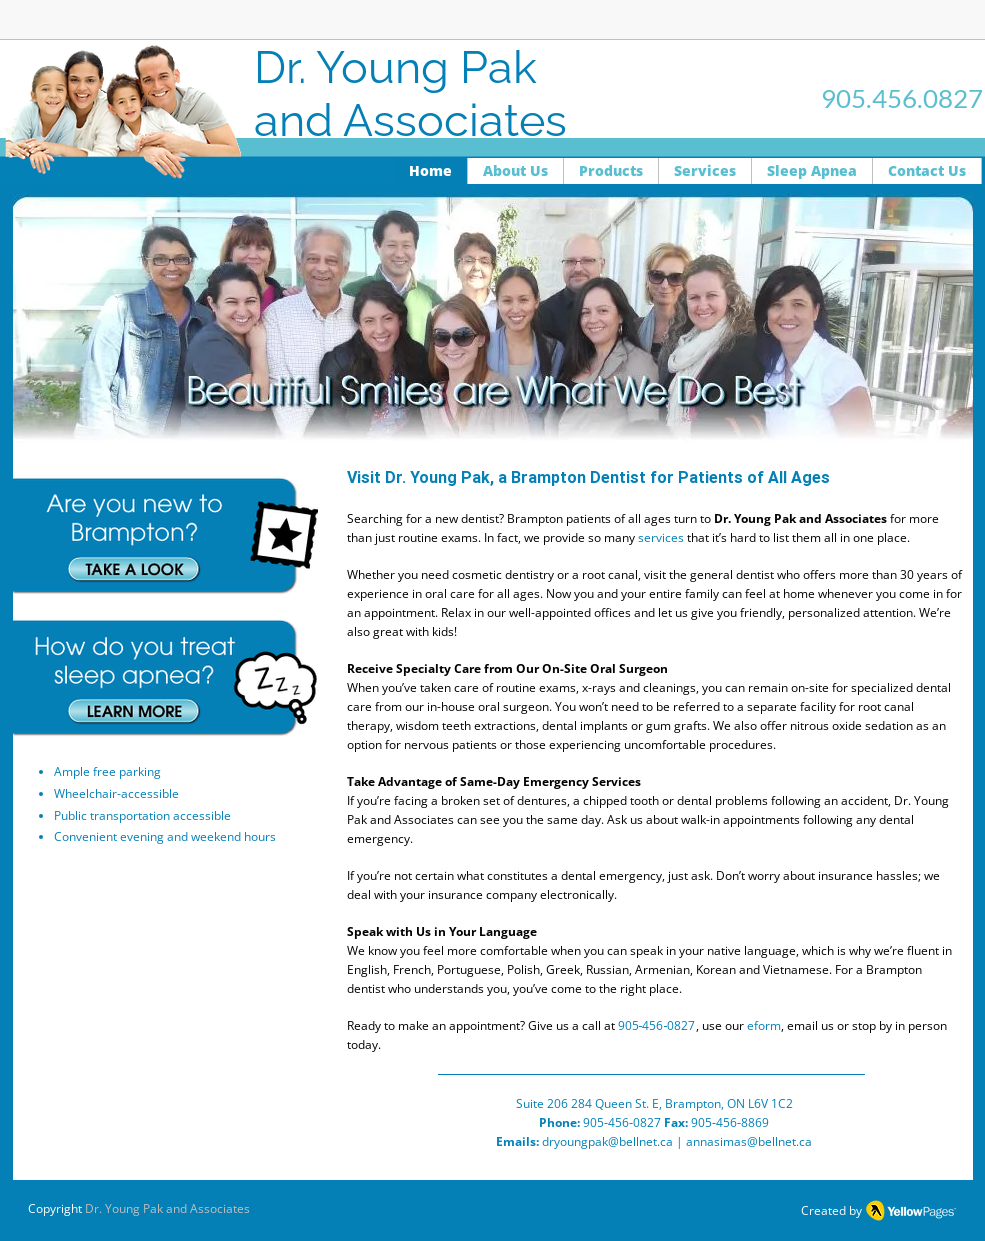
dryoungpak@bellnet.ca (607, 1141)
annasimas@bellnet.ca (749, 1141)
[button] (493, 319)
